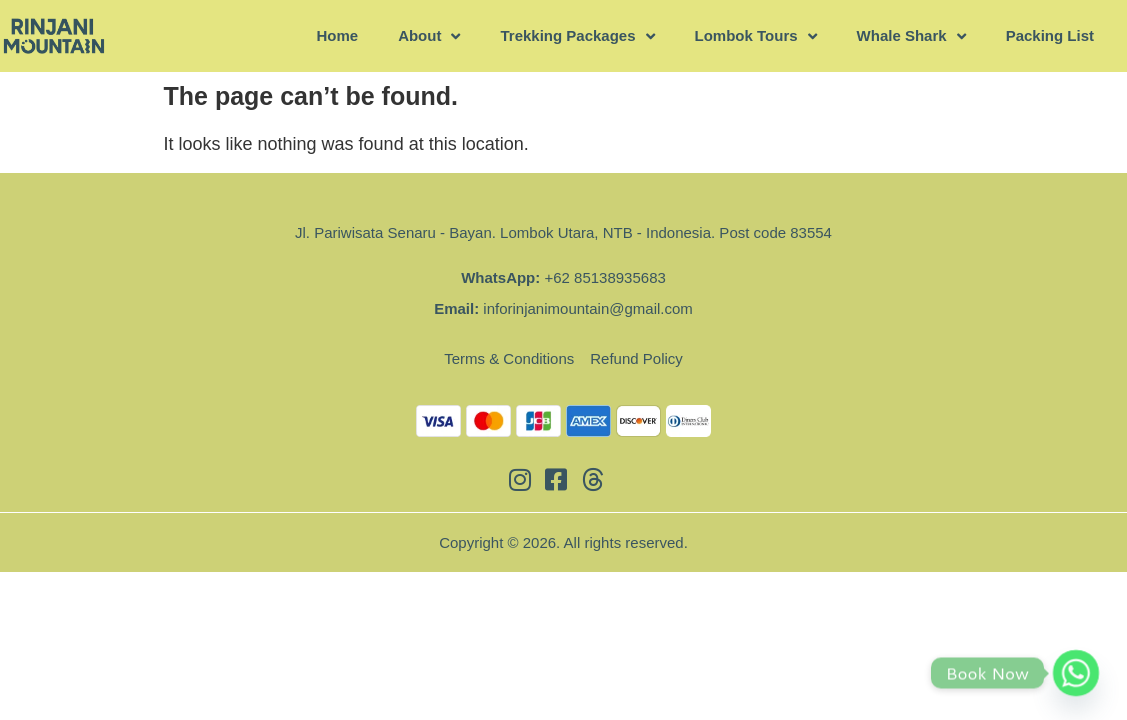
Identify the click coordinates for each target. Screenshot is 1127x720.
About (429, 36)
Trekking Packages (577, 36)
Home (337, 35)
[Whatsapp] (1076, 673)
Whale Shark (911, 36)
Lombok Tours (756, 36)
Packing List (1050, 35)
